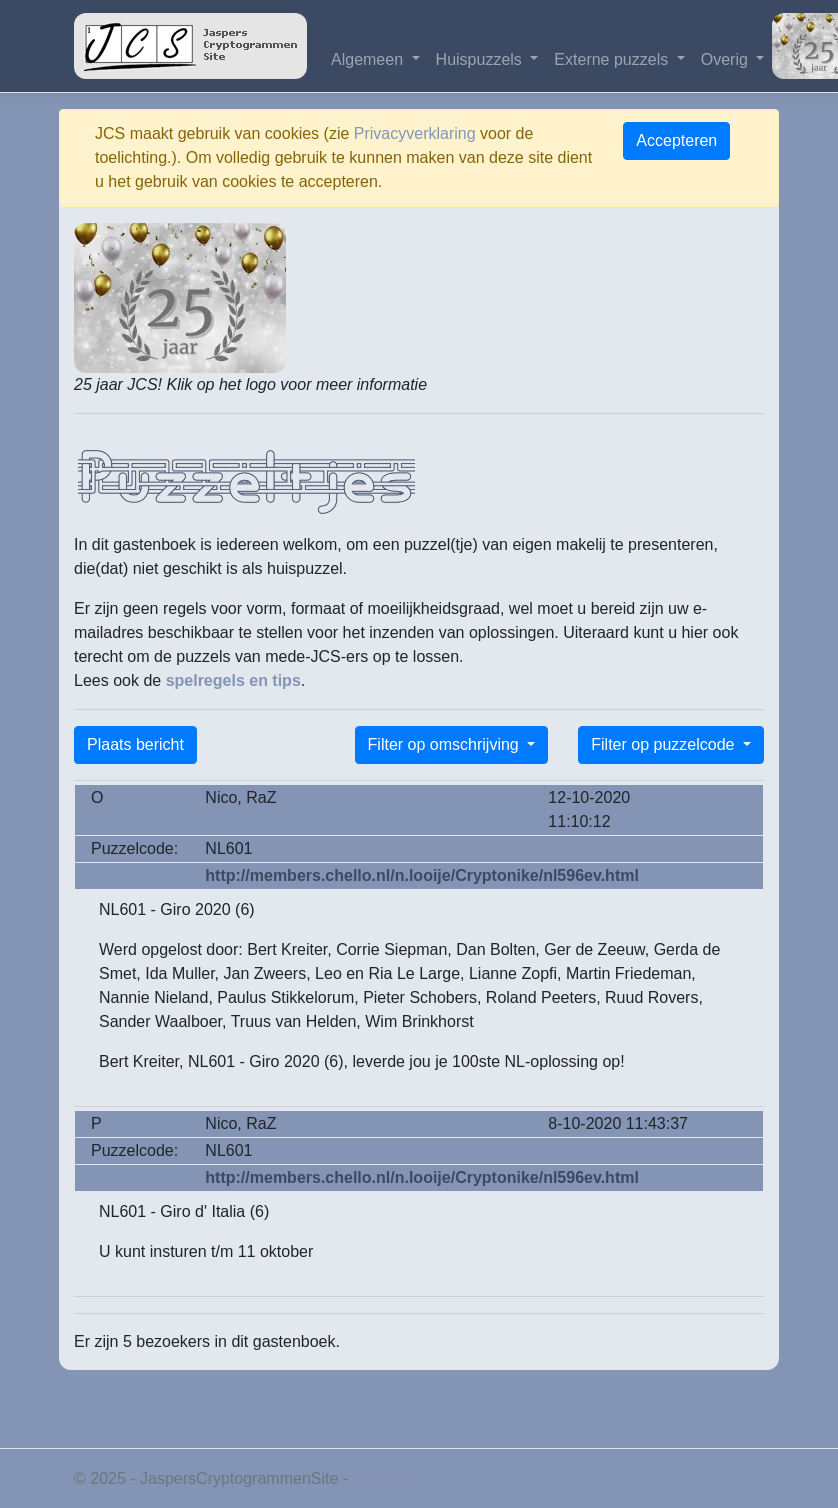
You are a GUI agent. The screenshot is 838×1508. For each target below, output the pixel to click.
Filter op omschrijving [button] (446, 744)
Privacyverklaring (415, 133)
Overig (727, 59)
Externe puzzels (613, 59)
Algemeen (369, 59)
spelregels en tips (233, 680)
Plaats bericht (135, 744)
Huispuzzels (481, 59)
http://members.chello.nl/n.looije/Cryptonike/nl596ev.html (422, 875)
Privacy (379, 1478)
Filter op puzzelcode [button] (665, 744)
